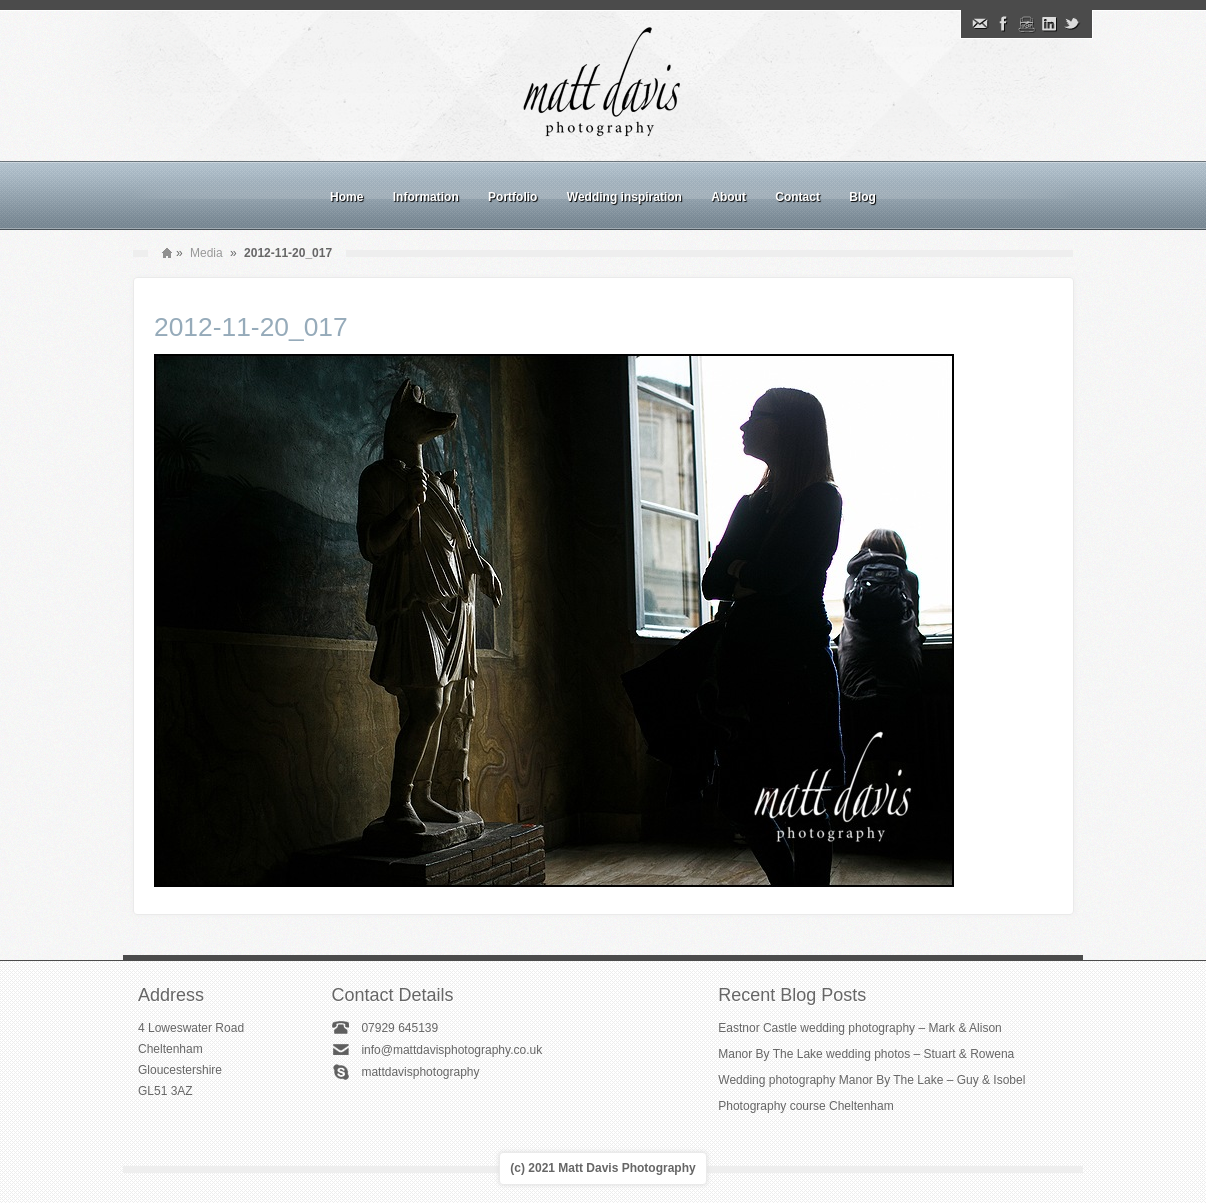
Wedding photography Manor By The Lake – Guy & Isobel (871, 1080)
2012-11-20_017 (251, 327)
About (728, 197)
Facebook (1003, 24)
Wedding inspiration (624, 197)
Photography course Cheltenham (805, 1106)
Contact (797, 197)
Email (980, 24)
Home (346, 197)
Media (206, 253)
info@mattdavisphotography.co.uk (451, 1050)
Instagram (1026, 24)
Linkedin (1049, 24)
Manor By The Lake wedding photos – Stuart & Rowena (866, 1054)
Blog (862, 197)
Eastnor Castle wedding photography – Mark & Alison (860, 1028)
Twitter (1072, 24)
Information (426, 197)
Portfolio (512, 197)
